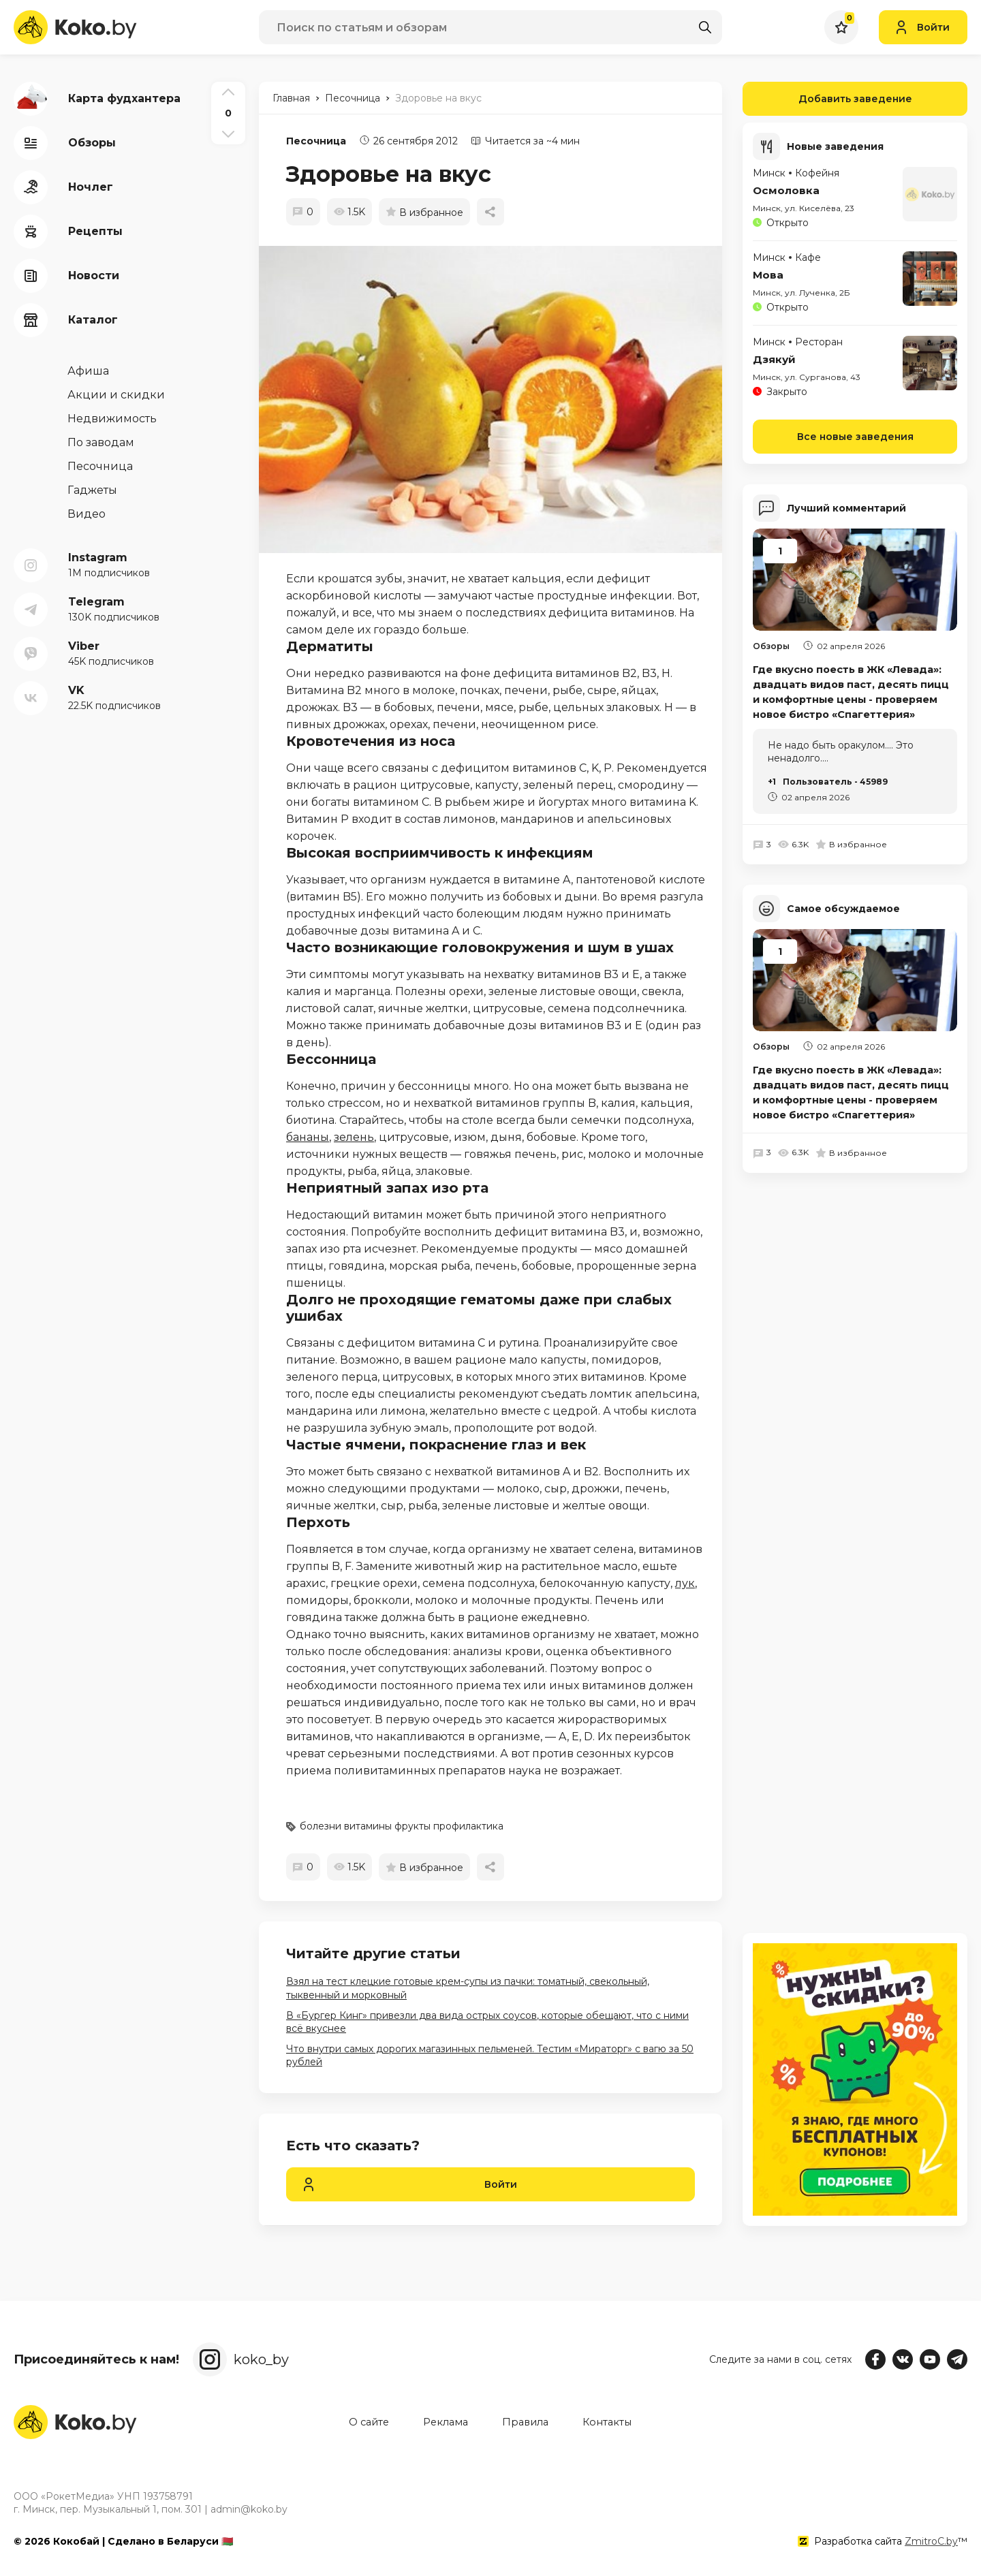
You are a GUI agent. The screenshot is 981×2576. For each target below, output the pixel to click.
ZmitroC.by (931, 2541)
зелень (354, 1137)
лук (685, 1583)
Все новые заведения (855, 436)
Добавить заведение (827, 99)
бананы (307, 1137)
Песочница (316, 141)
